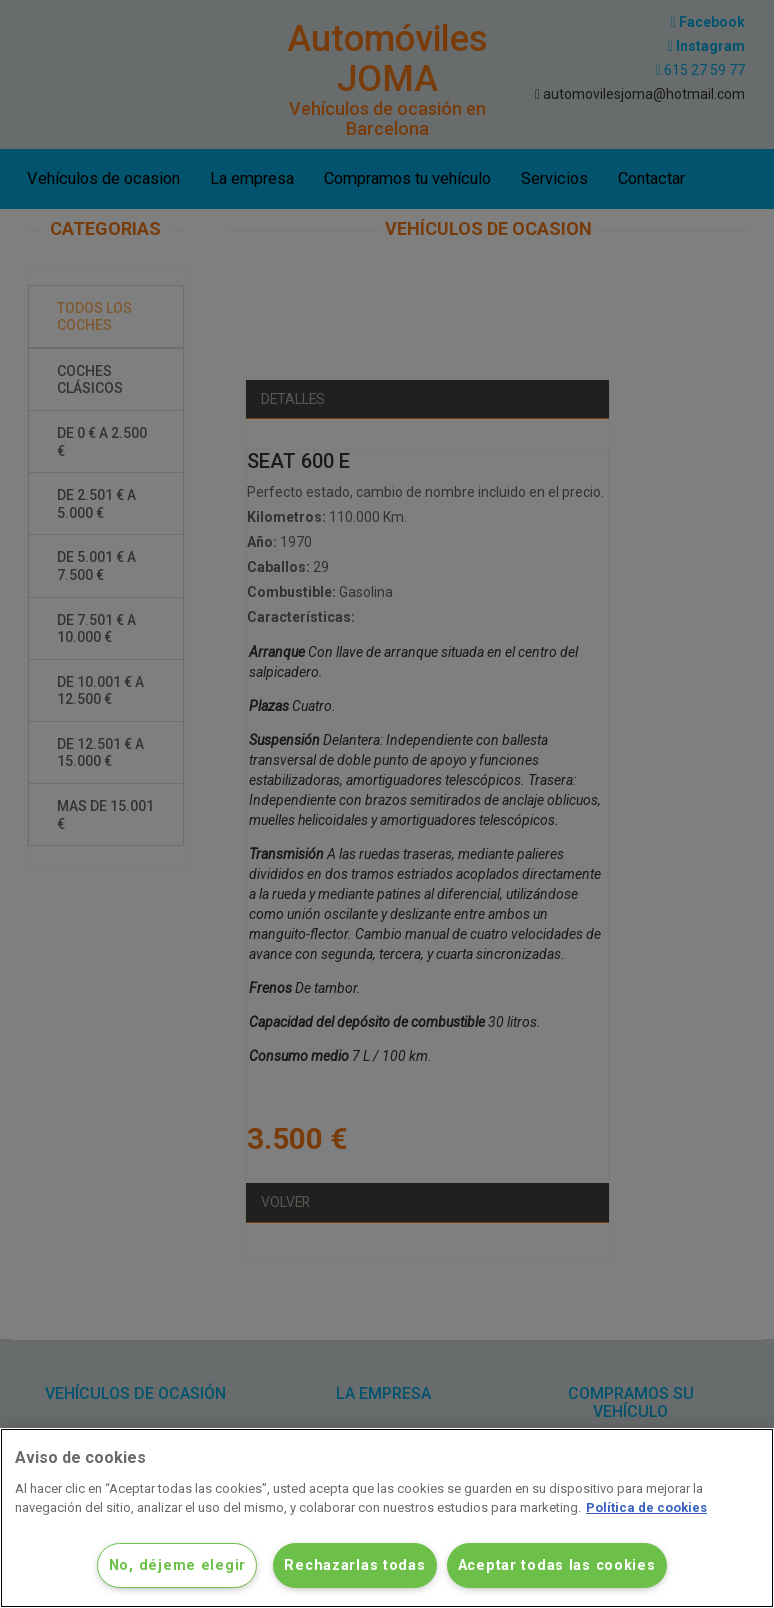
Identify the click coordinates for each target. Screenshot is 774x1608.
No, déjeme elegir (177, 1565)
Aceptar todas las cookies (557, 1565)
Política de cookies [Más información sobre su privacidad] (646, 1507)
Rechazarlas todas (354, 1565)
